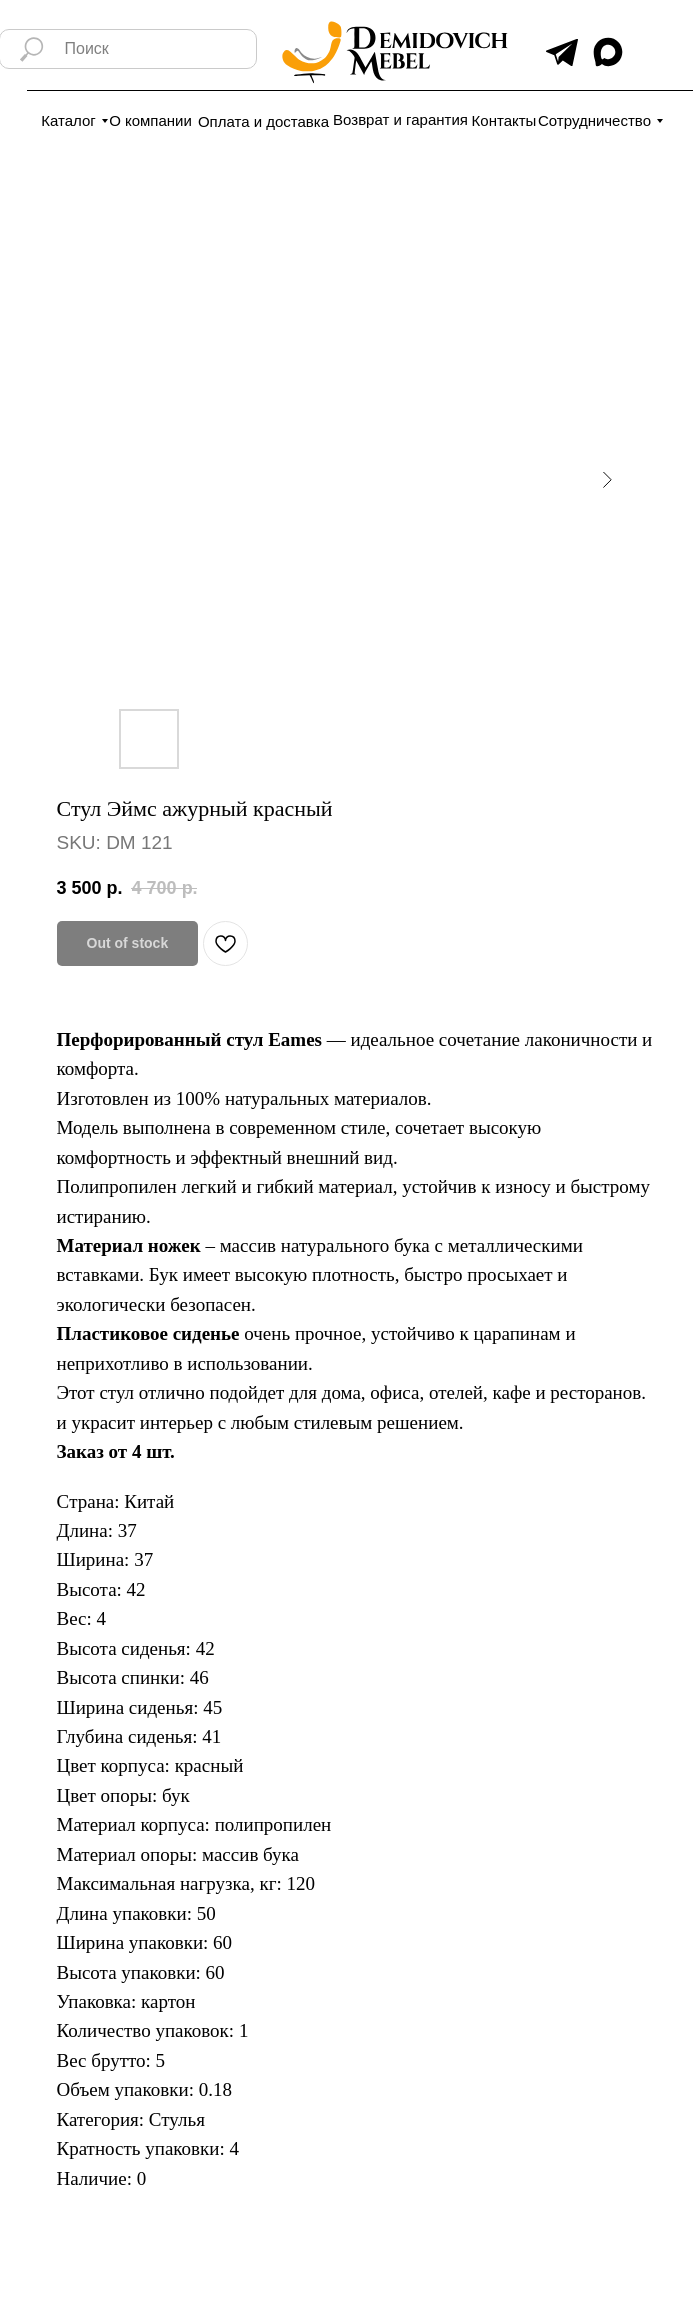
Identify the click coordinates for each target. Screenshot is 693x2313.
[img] (562, 52)
